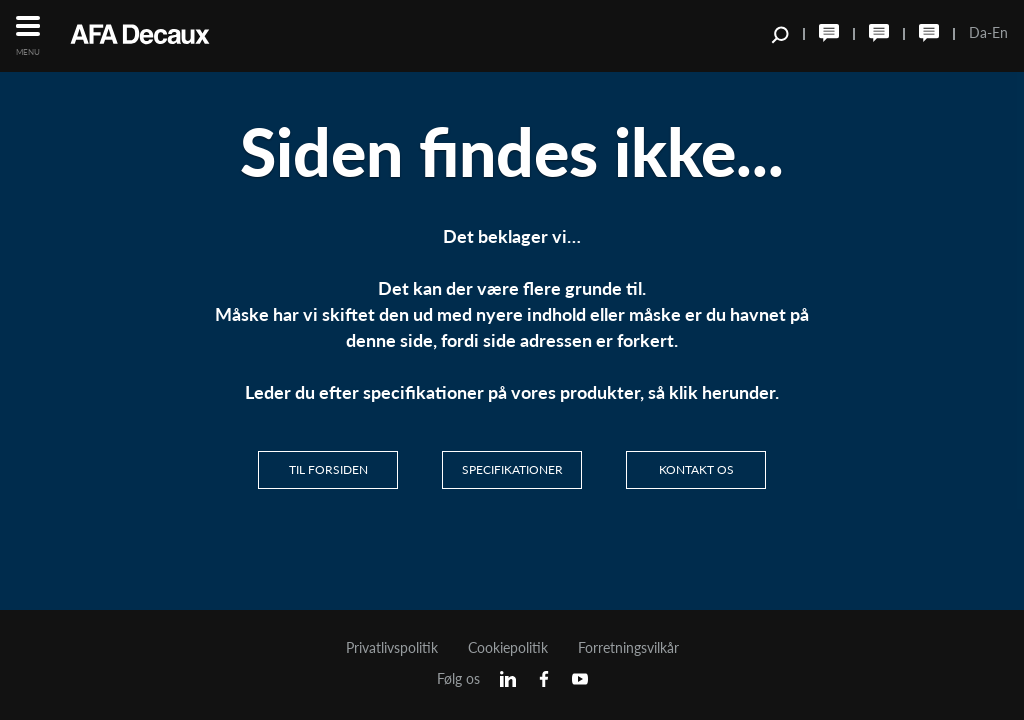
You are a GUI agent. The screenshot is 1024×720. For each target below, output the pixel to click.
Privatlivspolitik (392, 648)
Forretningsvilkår (628, 648)
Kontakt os (696, 469)
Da (978, 32)
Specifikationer (512, 469)
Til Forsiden (328, 469)
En (1000, 32)
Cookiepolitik (508, 648)
